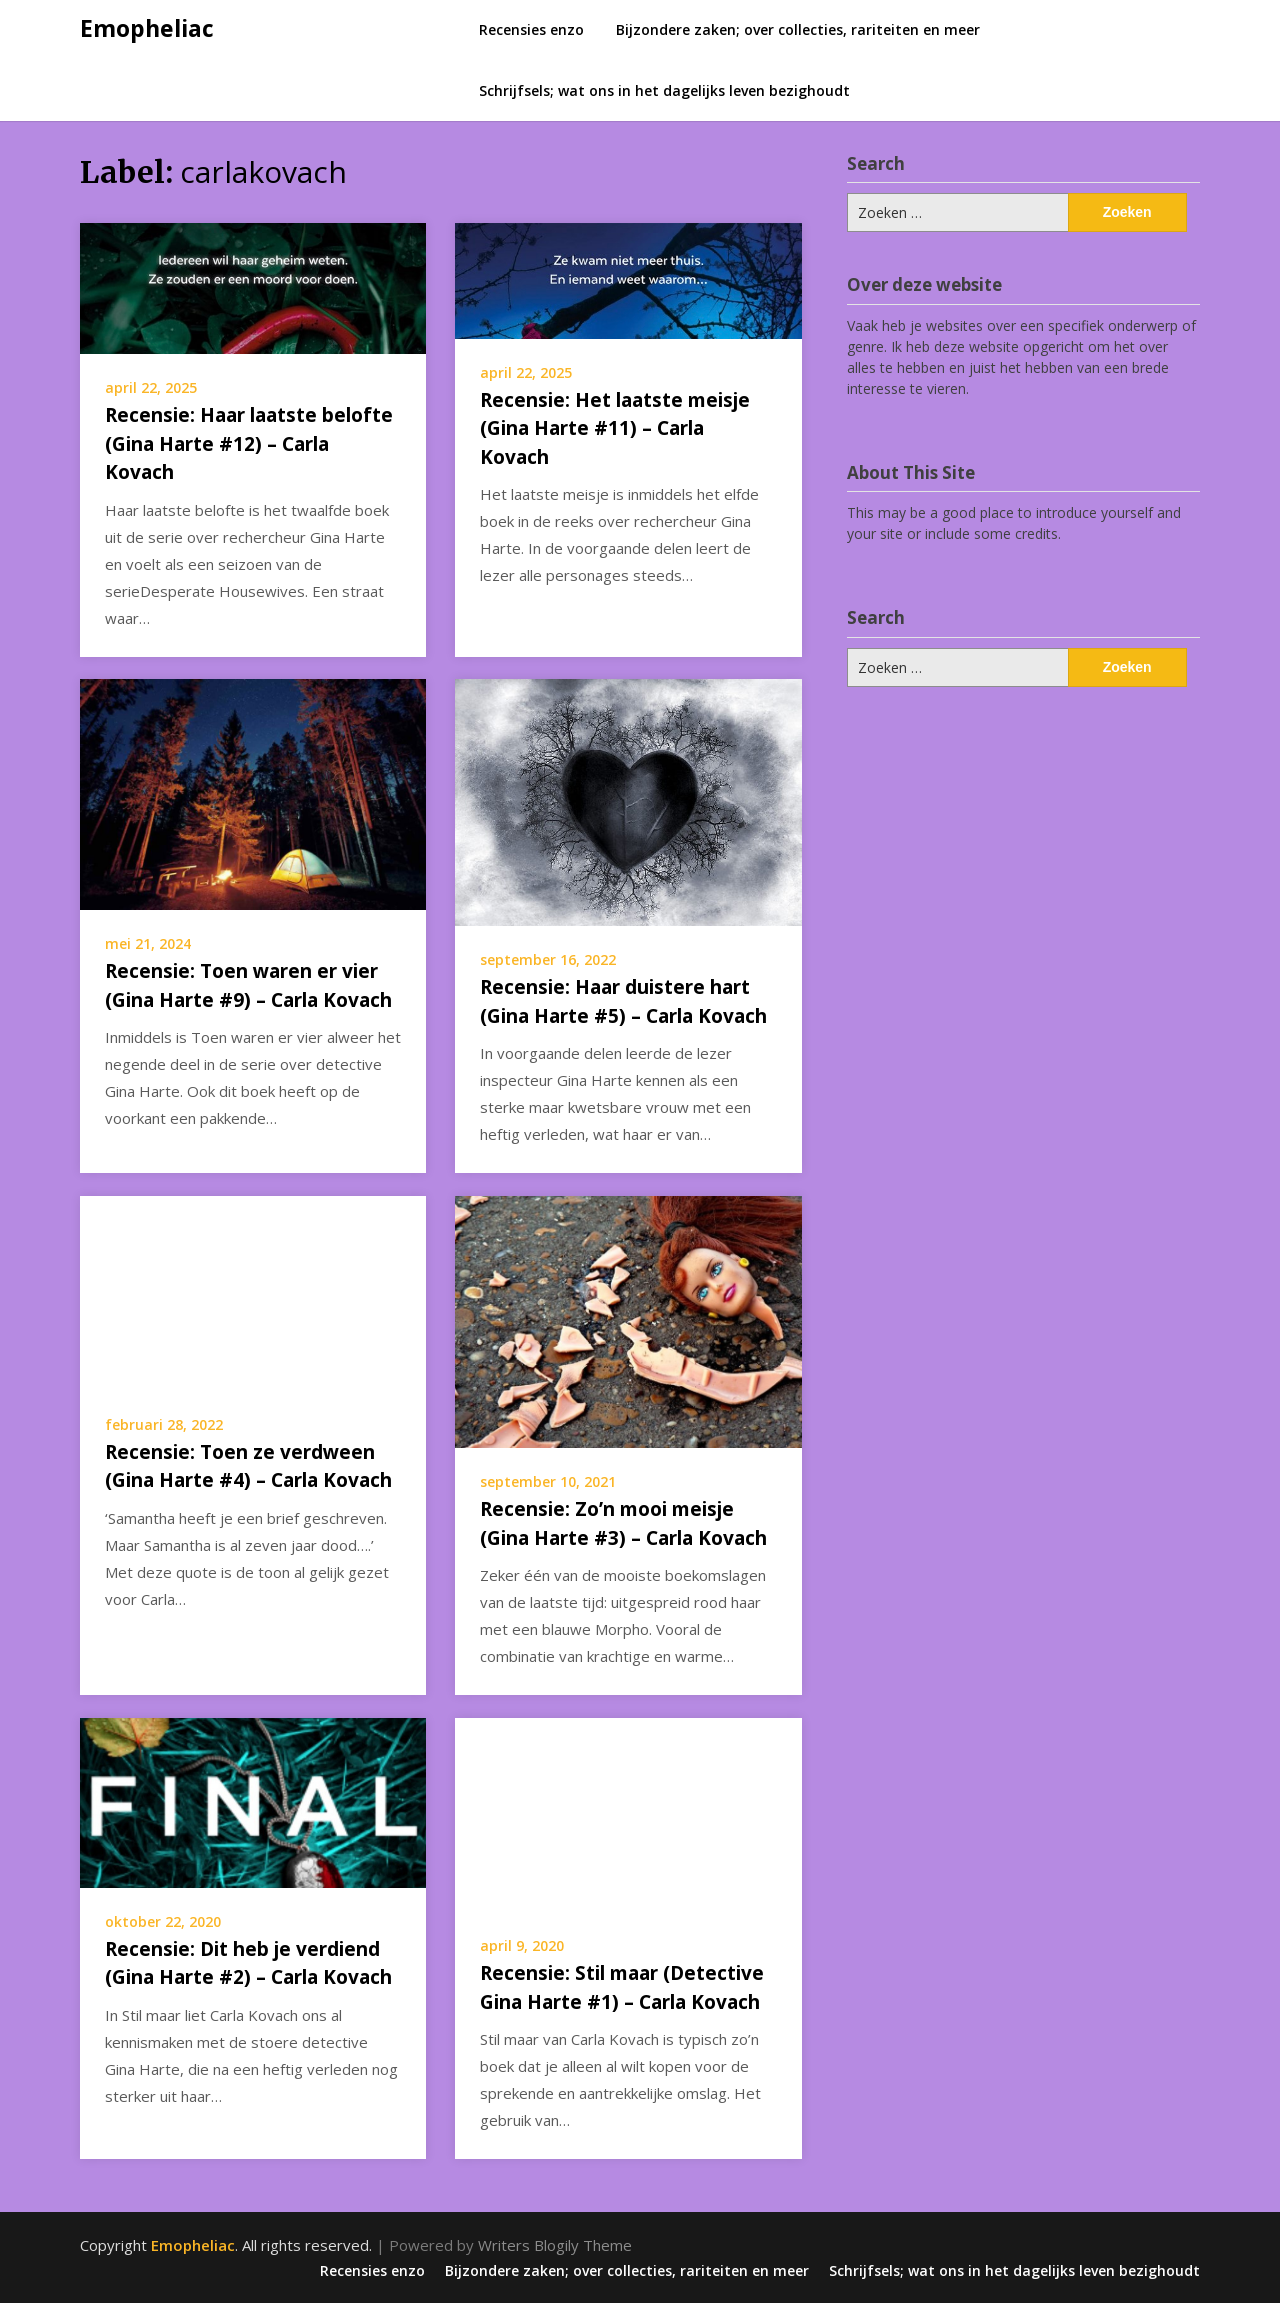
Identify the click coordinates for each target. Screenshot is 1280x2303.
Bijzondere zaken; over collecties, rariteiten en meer (798, 29)
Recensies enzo (531, 29)
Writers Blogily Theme (555, 2245)
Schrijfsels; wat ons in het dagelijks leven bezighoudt (664, 90)
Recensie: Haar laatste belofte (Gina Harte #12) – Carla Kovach (249, 443)
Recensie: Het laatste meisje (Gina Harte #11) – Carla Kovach (615, 428)
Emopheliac (147, 28)
